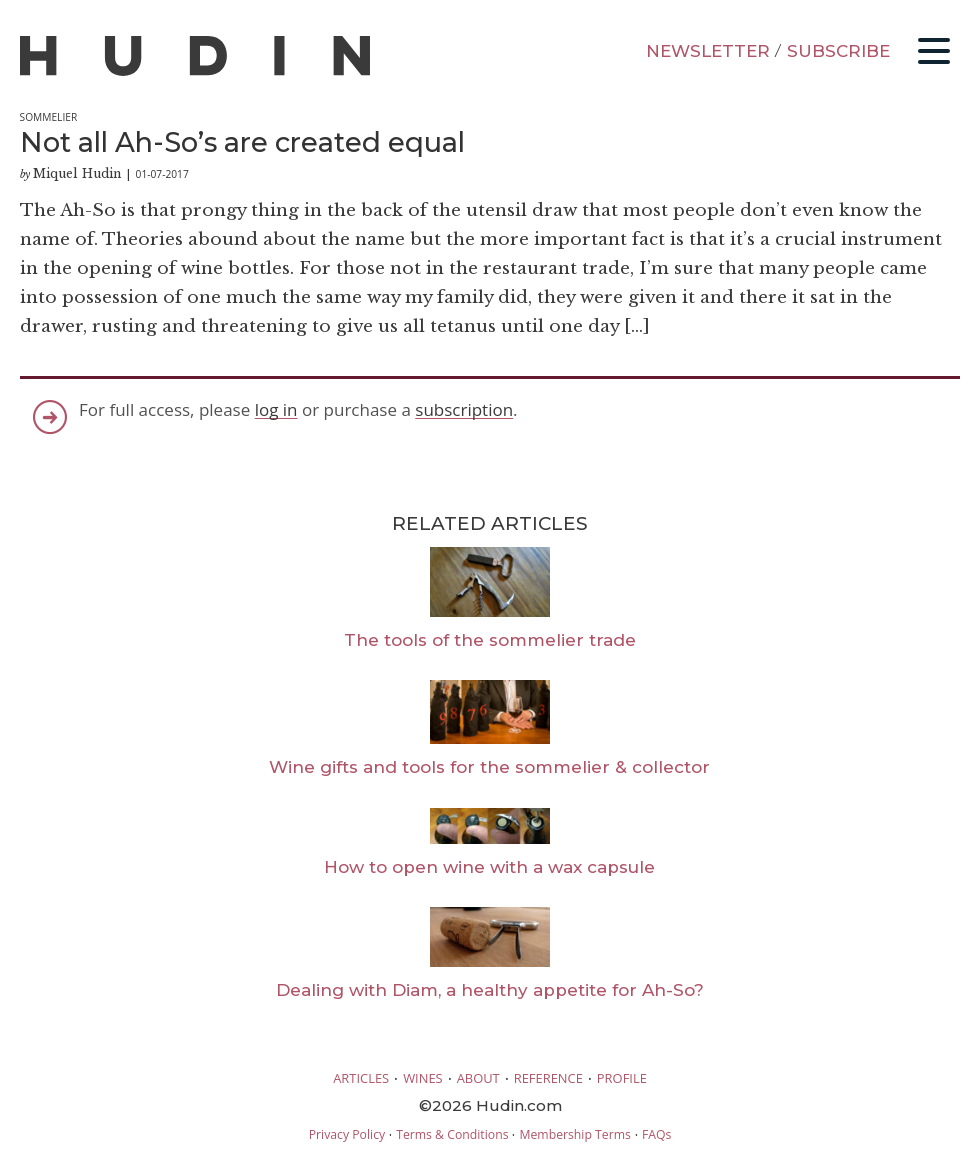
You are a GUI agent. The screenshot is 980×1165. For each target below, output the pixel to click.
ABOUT (478, 1078)
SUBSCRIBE (838, 51)
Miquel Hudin (77, 173)
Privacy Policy (347, 1134)
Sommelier (49, 117)
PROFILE (622, 1078)
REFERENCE (548, 1078)
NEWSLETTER (708, 51)
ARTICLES (361, 1078)
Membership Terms (574, 1134)
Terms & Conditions (452, 1134)
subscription (464, 409)
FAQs (656, 1134)
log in (276, 409)
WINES (423, 1078)
